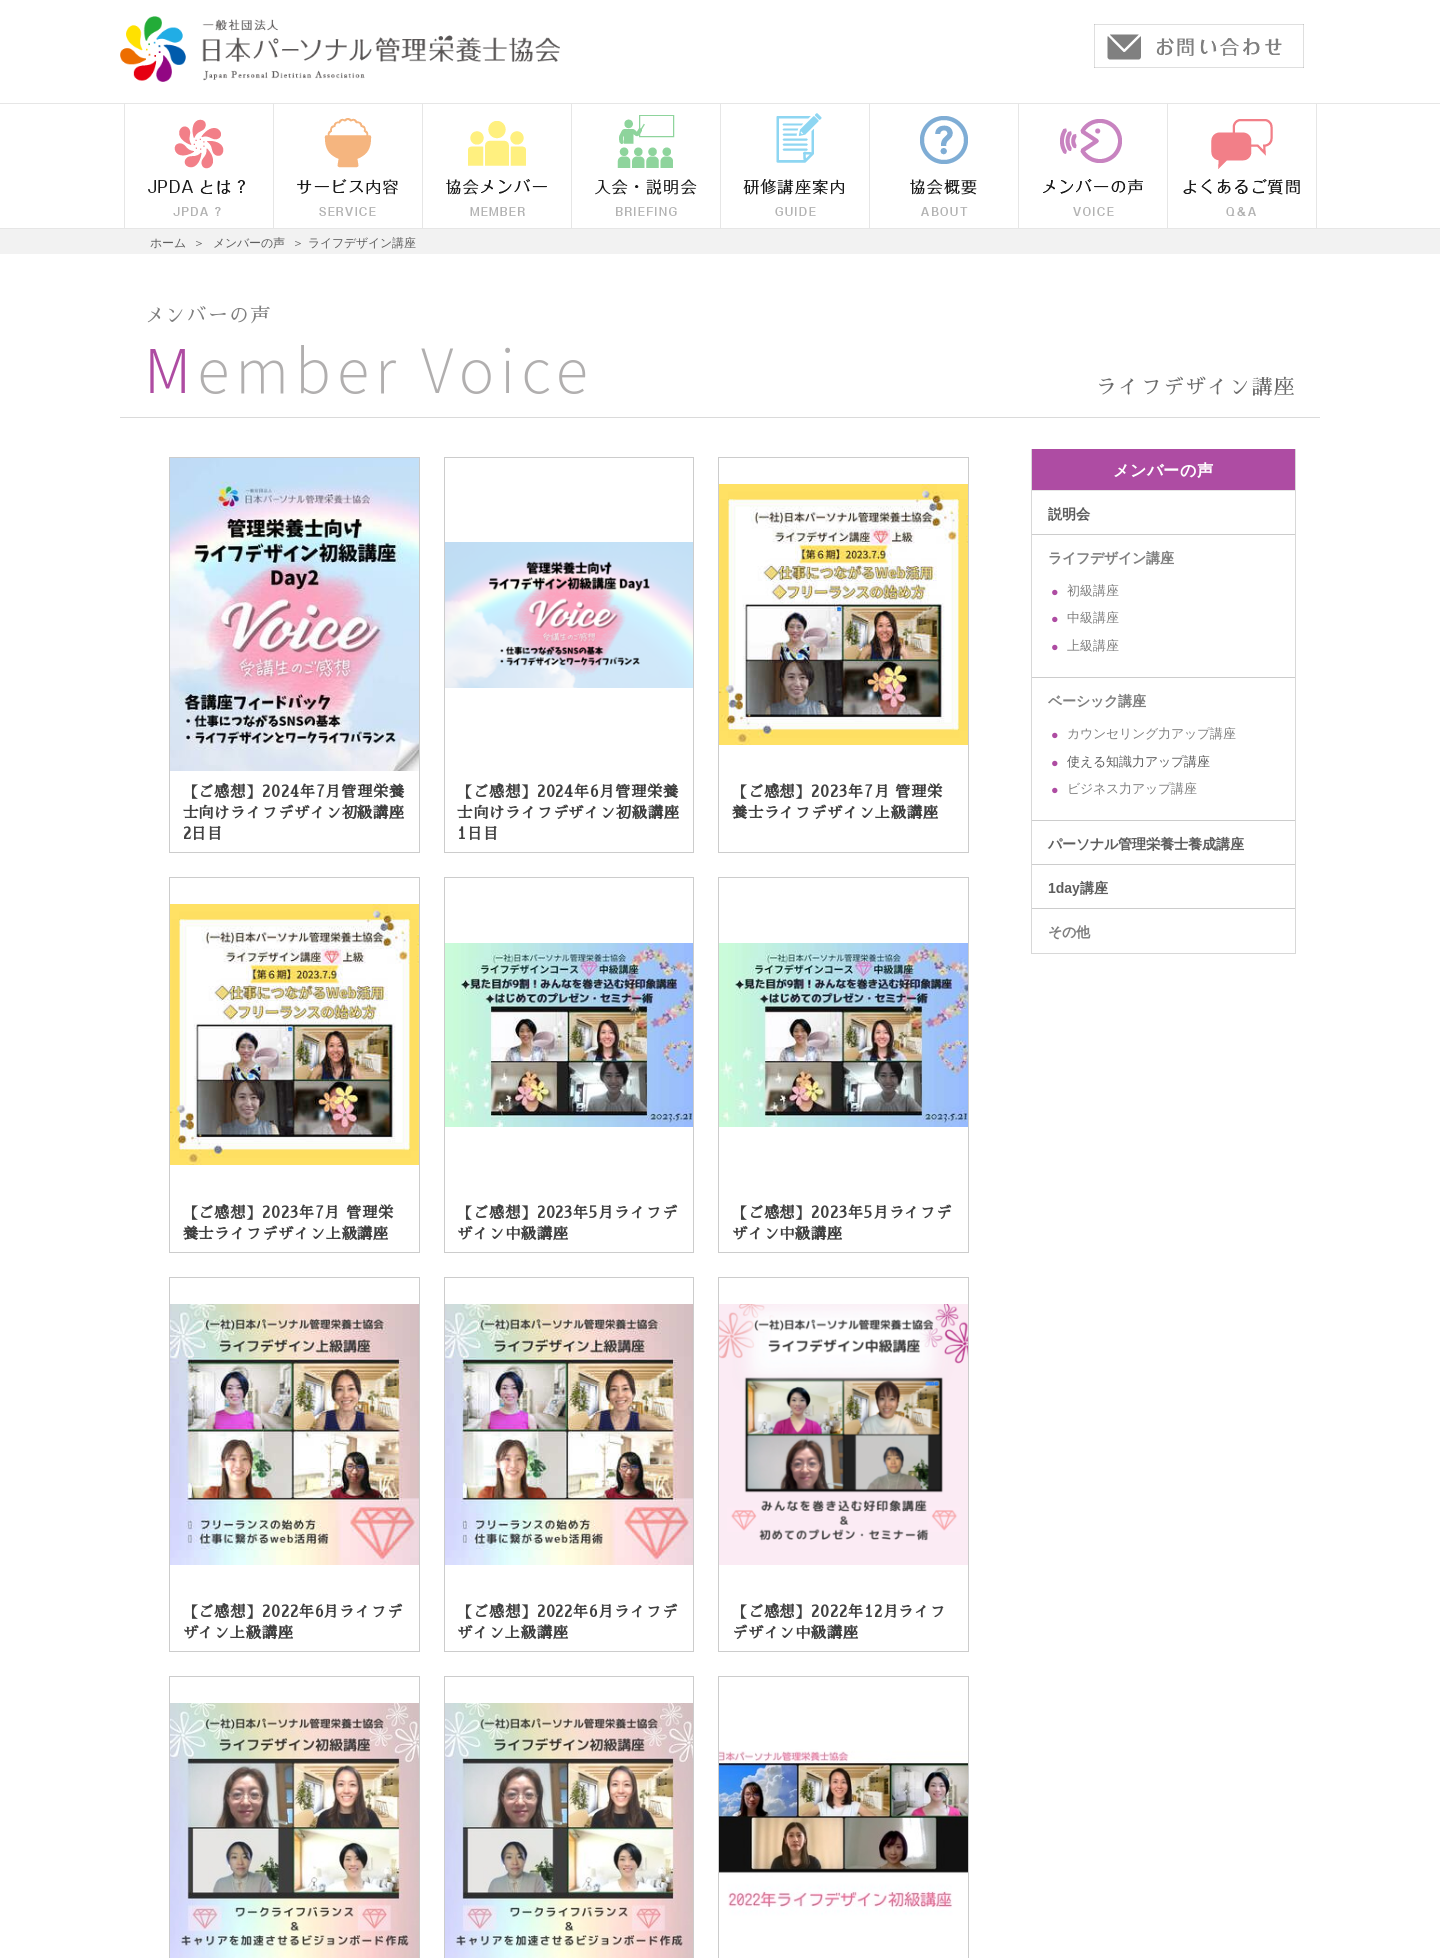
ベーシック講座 (1097, 701)
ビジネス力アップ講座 (1132, 789)
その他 (1069, 932)
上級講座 (1093, 646)
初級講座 (1093, 591)
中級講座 (1093, 618)
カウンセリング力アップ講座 (1151, 734)
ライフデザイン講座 (1111, 558)
